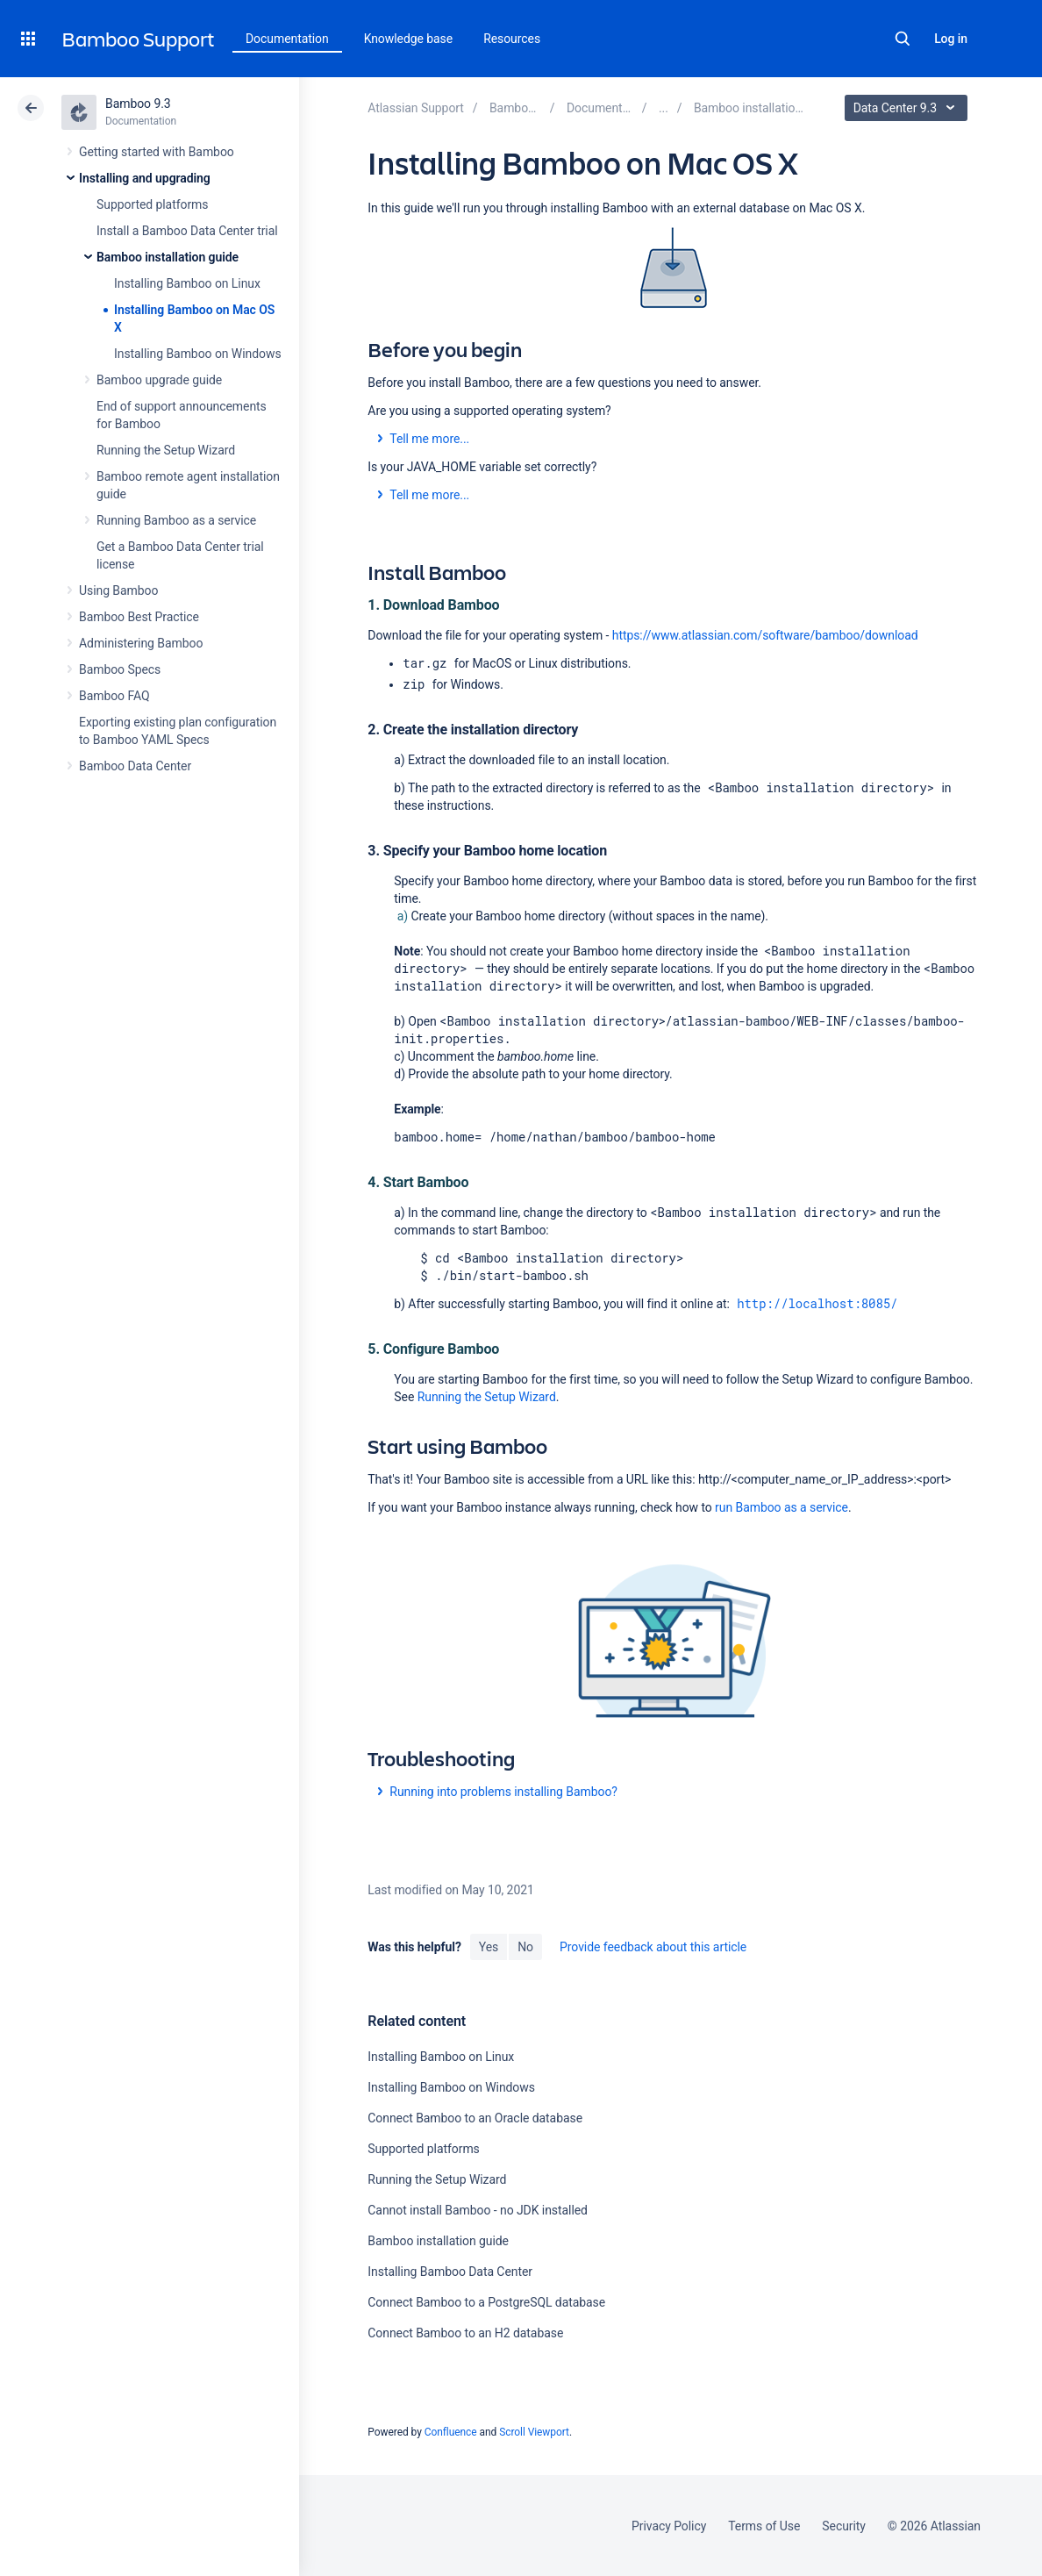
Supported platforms (152, 204)
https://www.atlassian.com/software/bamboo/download (765, 635)
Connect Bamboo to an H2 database (465, 2333)
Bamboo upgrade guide (159, 380)
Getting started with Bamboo (156, 152)
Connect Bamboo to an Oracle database (475, 2118)
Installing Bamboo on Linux (187, 283)
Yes (488, 1947)
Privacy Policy (669, 2526)
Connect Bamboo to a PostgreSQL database (486, 2302)
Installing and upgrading (145, 178)
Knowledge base (408, 39)
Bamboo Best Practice (139, 617)
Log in (950, 39)
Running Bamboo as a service (176, 520)
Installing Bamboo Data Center (450, 2272)
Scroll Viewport (534, 2432)
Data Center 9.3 (908, 108)
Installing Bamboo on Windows (198, 354)
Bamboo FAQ (114, 696)
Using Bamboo (118, 590)
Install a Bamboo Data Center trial (187, 231)
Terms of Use (764, 2526)
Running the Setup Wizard (165, 450)
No (525, 1947)
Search (903, 39)
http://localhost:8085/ (817, 1303)
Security (844, 2526)
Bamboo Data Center (135, 766)
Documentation (287, 39)
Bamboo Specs (120, 669)
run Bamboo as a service (781, 1507)
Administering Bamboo (141, 643)
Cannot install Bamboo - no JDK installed (478, 2210)
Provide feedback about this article (653, 1947)
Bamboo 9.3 (138, 104)
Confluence (451, 2432)
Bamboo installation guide (167, 257)
